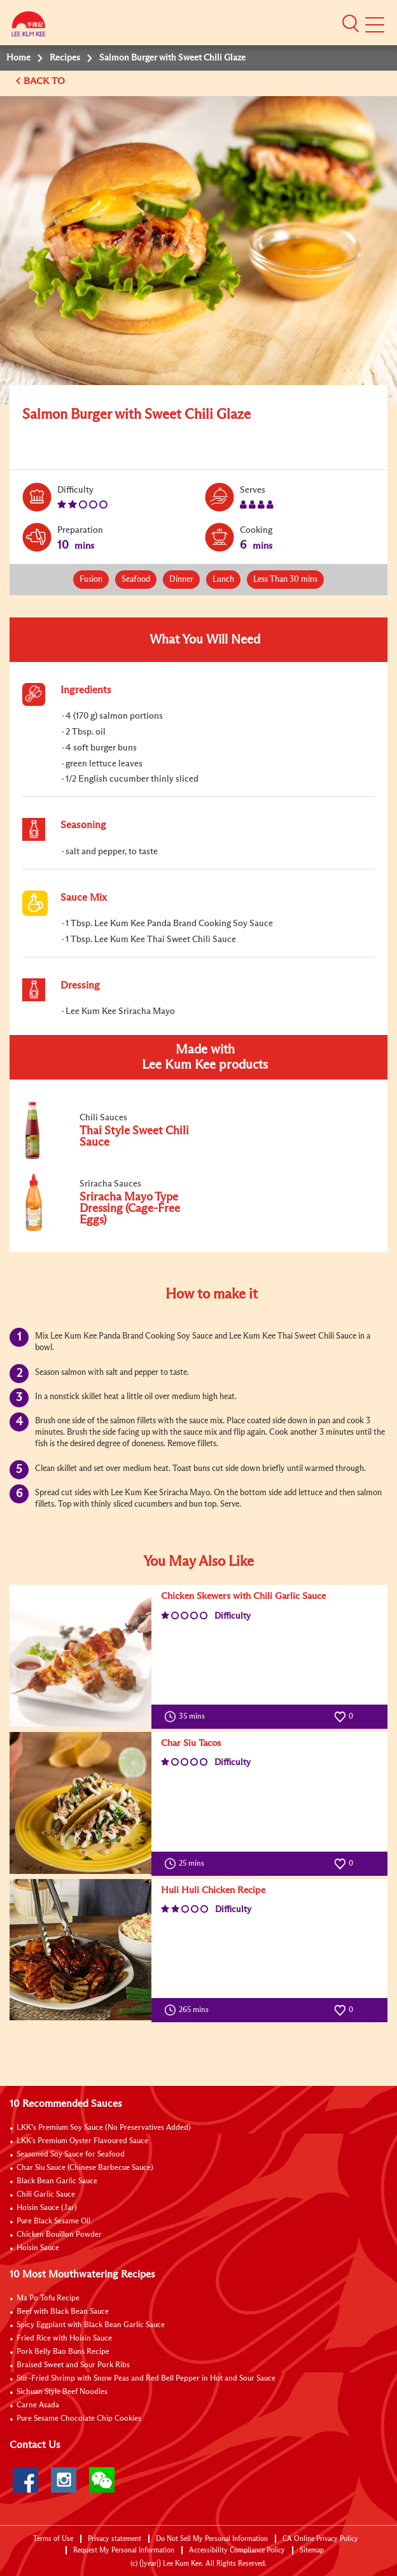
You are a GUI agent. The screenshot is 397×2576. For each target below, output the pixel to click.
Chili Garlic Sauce (46, 2195)
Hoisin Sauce (38, 2248)
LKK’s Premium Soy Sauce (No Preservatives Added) (104, 2128)
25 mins (187, 1863)
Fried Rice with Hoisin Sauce (64, 2338)
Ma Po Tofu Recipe (48, 2298)
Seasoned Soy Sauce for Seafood (71, 2154)
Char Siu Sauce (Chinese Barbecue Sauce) (85, 2168)
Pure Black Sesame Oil (53, 2221)
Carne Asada (38, 2405)
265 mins (189, 2010)
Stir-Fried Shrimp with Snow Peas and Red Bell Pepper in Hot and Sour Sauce (146, 2378)
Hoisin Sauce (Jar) (47, 2208)
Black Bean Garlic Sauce (57, 2181)
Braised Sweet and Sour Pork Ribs (73, 2365)
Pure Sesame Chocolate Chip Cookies (79, 2419)
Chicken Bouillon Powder (59, 2235)
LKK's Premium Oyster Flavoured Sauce (82, 2141)
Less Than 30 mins (285, 579)
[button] (350, 23)
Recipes (65, 57)
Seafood (136, 579)
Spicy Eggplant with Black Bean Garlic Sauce (91, 2325)
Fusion (91, 579)
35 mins (187, 1716)
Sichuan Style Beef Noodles (62, 2392)
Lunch (223, 579)
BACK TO (45, 81)
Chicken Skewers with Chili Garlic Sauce (243, 1596)
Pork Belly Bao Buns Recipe (63, 2352)
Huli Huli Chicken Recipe (213, 1890)
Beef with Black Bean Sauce (63, 2312)
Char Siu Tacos (191, 1743)
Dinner (181, 579)
